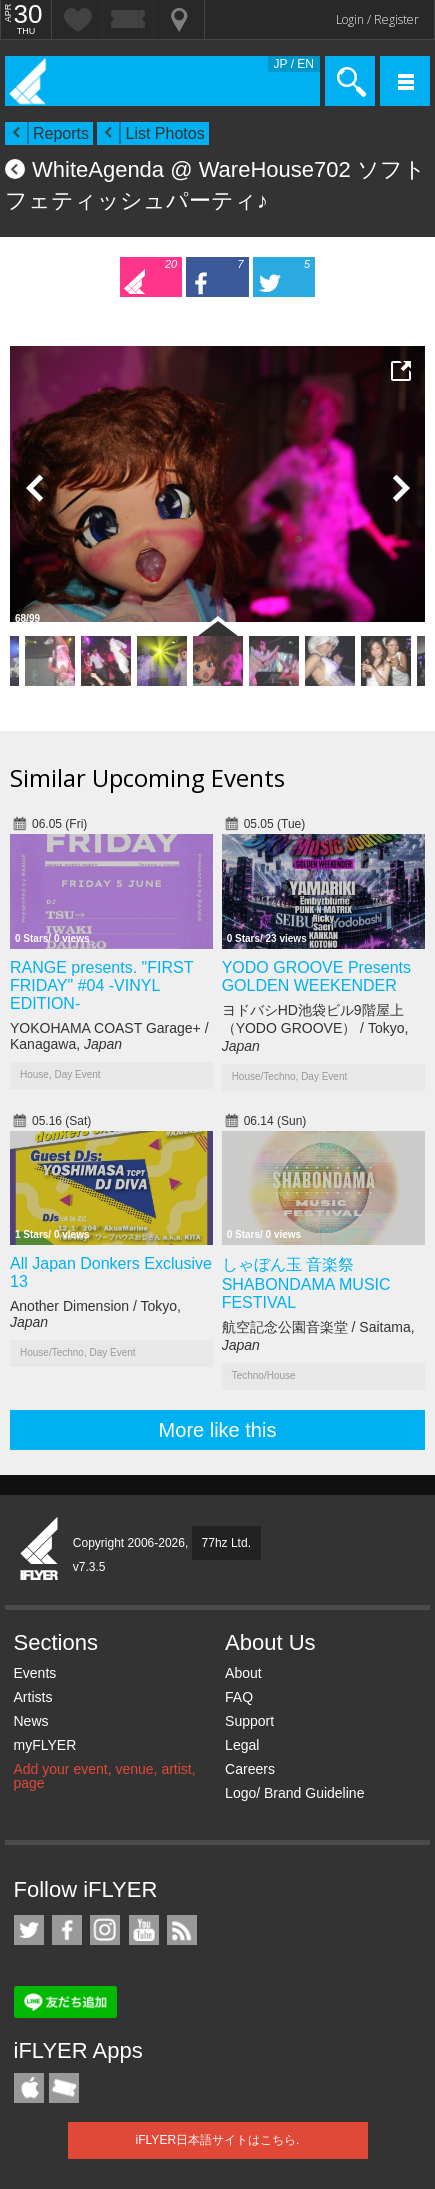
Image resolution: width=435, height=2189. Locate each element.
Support (249, 1721)
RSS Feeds (182, 1930)
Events (35, 1673)
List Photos (164, 133)
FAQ (239, 1697)
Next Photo (400, 488)
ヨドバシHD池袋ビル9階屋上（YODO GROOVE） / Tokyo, (315, 1028)
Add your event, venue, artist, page (105, 1776)
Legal (242, 1745)
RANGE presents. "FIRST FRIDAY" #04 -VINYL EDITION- (101, 985)
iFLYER (40, 1550)
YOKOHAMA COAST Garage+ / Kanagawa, (109, 1036)
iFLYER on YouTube (144, 1930)
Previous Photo (35, 488)
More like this (218, 1430)
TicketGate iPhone (64, 2088)
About (243, 1673)
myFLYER (45, 1745)
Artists (33, 1697)
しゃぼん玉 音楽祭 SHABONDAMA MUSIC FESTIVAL (306, 1283)
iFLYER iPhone (29, 2088)
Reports (61, 133)
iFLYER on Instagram (105, 1930)
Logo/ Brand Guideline (294, 1793)
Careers (250, 1769)
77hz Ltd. (226, 1543)
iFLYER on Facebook (67, 1930)
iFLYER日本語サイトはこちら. (218, 2140)
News (31, 1721)
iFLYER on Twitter (29, 1930)
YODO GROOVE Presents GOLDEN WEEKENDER (316, 976)
